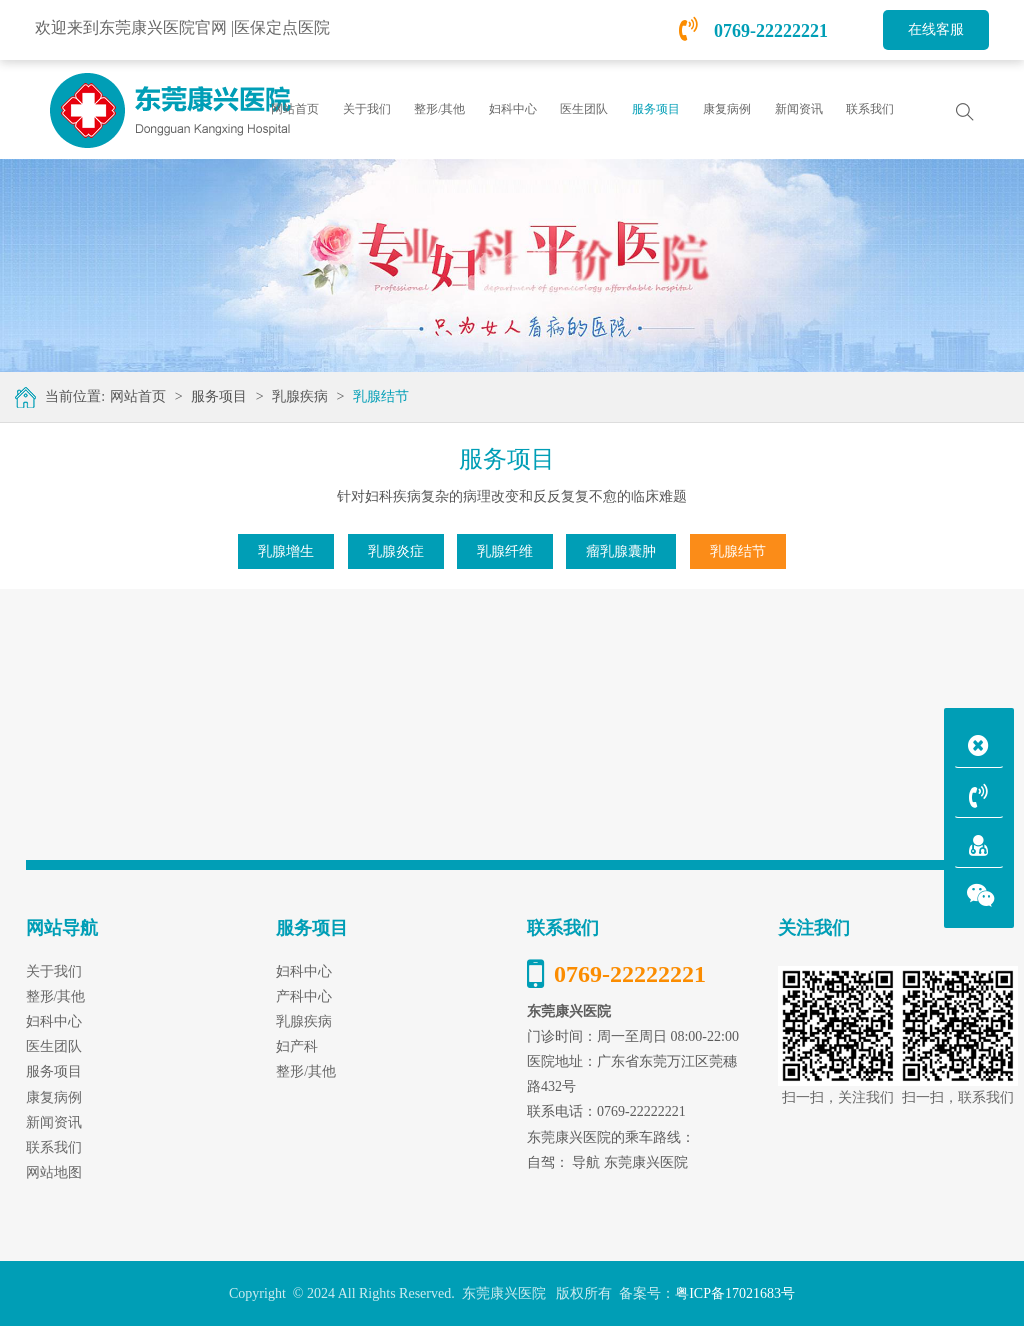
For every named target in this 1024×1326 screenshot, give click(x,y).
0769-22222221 (754, 31)
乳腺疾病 (300, 396)
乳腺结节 (381, 396)
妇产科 (297, 1046)
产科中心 (304, 996)
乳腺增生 (286, 551)
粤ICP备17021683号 (735, 1293)
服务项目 (219, 396)
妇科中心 (304, 971)
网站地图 (54, 1172)
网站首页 (295, 109)
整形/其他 (306, 1071)
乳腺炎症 (396, 551)
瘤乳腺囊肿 (621, 551)
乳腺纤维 (505, 551)
